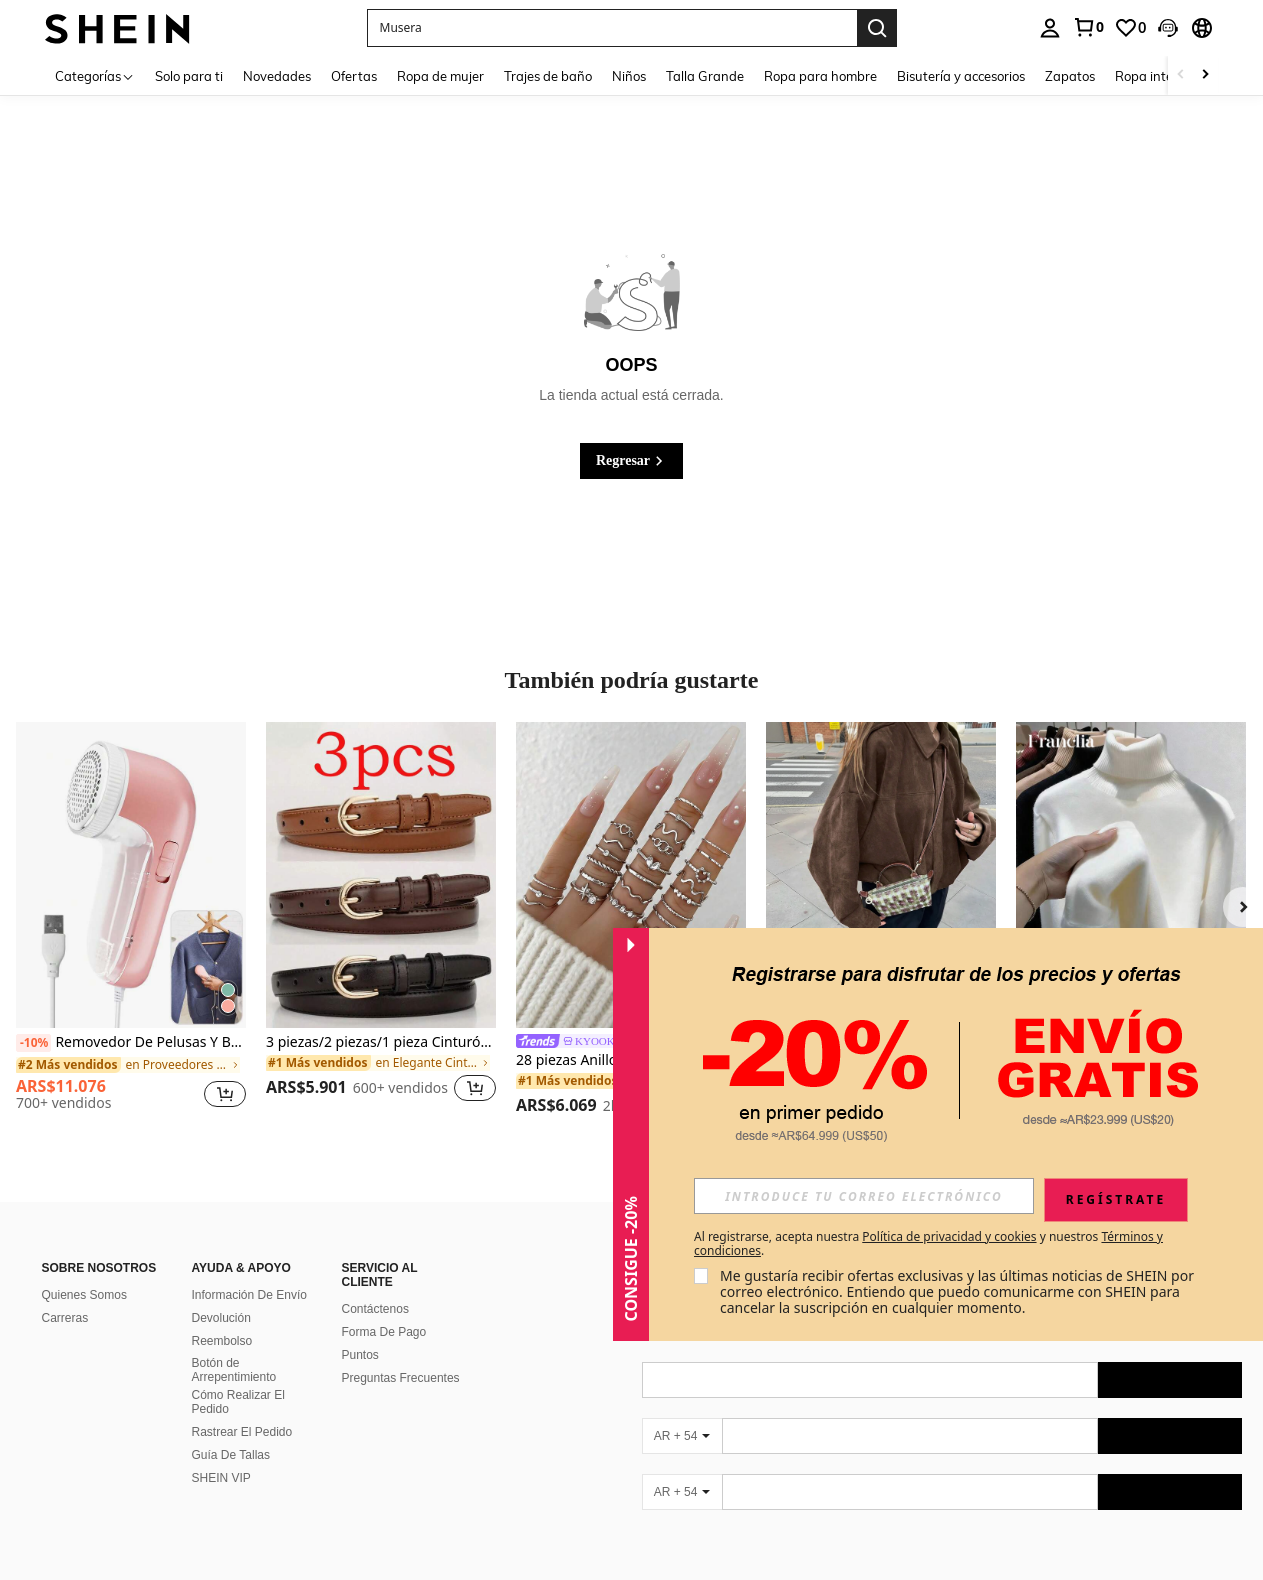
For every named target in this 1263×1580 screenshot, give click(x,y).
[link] (1088, 27)
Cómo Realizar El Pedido (238, 1402)
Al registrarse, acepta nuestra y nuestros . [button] (928, 1244)
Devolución (221, 1318)
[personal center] (1050, 28)
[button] (1168, 28)
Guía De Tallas (231, 1455)
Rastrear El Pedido (242, 1432)
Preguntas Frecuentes (401, 1378)
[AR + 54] (682, 1436)
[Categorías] (95, 75)
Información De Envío (249, 1295)
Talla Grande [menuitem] (705, 76)
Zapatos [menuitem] (1070, 76)
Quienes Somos (84, 1295)
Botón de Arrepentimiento (234, 1370)
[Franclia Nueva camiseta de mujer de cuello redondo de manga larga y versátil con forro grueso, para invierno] (1131, 875)
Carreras (65, 1318)
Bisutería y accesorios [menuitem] (961, 76)
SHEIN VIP (221, 1478)
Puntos (360, 1355)
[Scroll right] (1205, 75)
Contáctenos (375, 1309)
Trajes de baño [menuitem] (548, 76)
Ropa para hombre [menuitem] (820, 76)
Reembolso (222, 1341)
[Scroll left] (1181, 75)
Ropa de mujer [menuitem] (440, 76)
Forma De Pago (384, 1332)
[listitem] (131, 924)
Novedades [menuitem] (277, 76)
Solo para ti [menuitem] (189, 76)
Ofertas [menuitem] (354, 76)
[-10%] (33, 1043)
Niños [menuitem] (629, 76)
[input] (864, 1196)
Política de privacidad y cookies (949, 1236)
